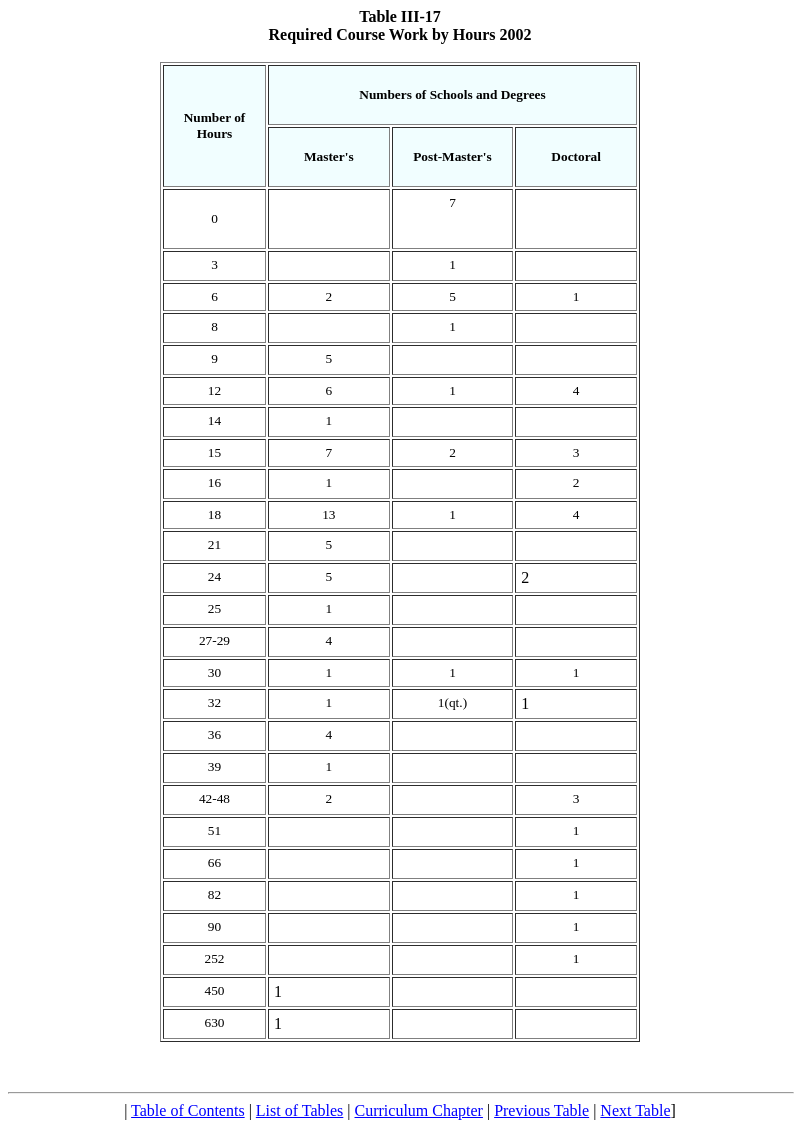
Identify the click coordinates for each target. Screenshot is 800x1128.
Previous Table (541, 1110)
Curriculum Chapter (419, 1110)
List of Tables (299, 1110)
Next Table (635, 1110)
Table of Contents (188, 1110)
